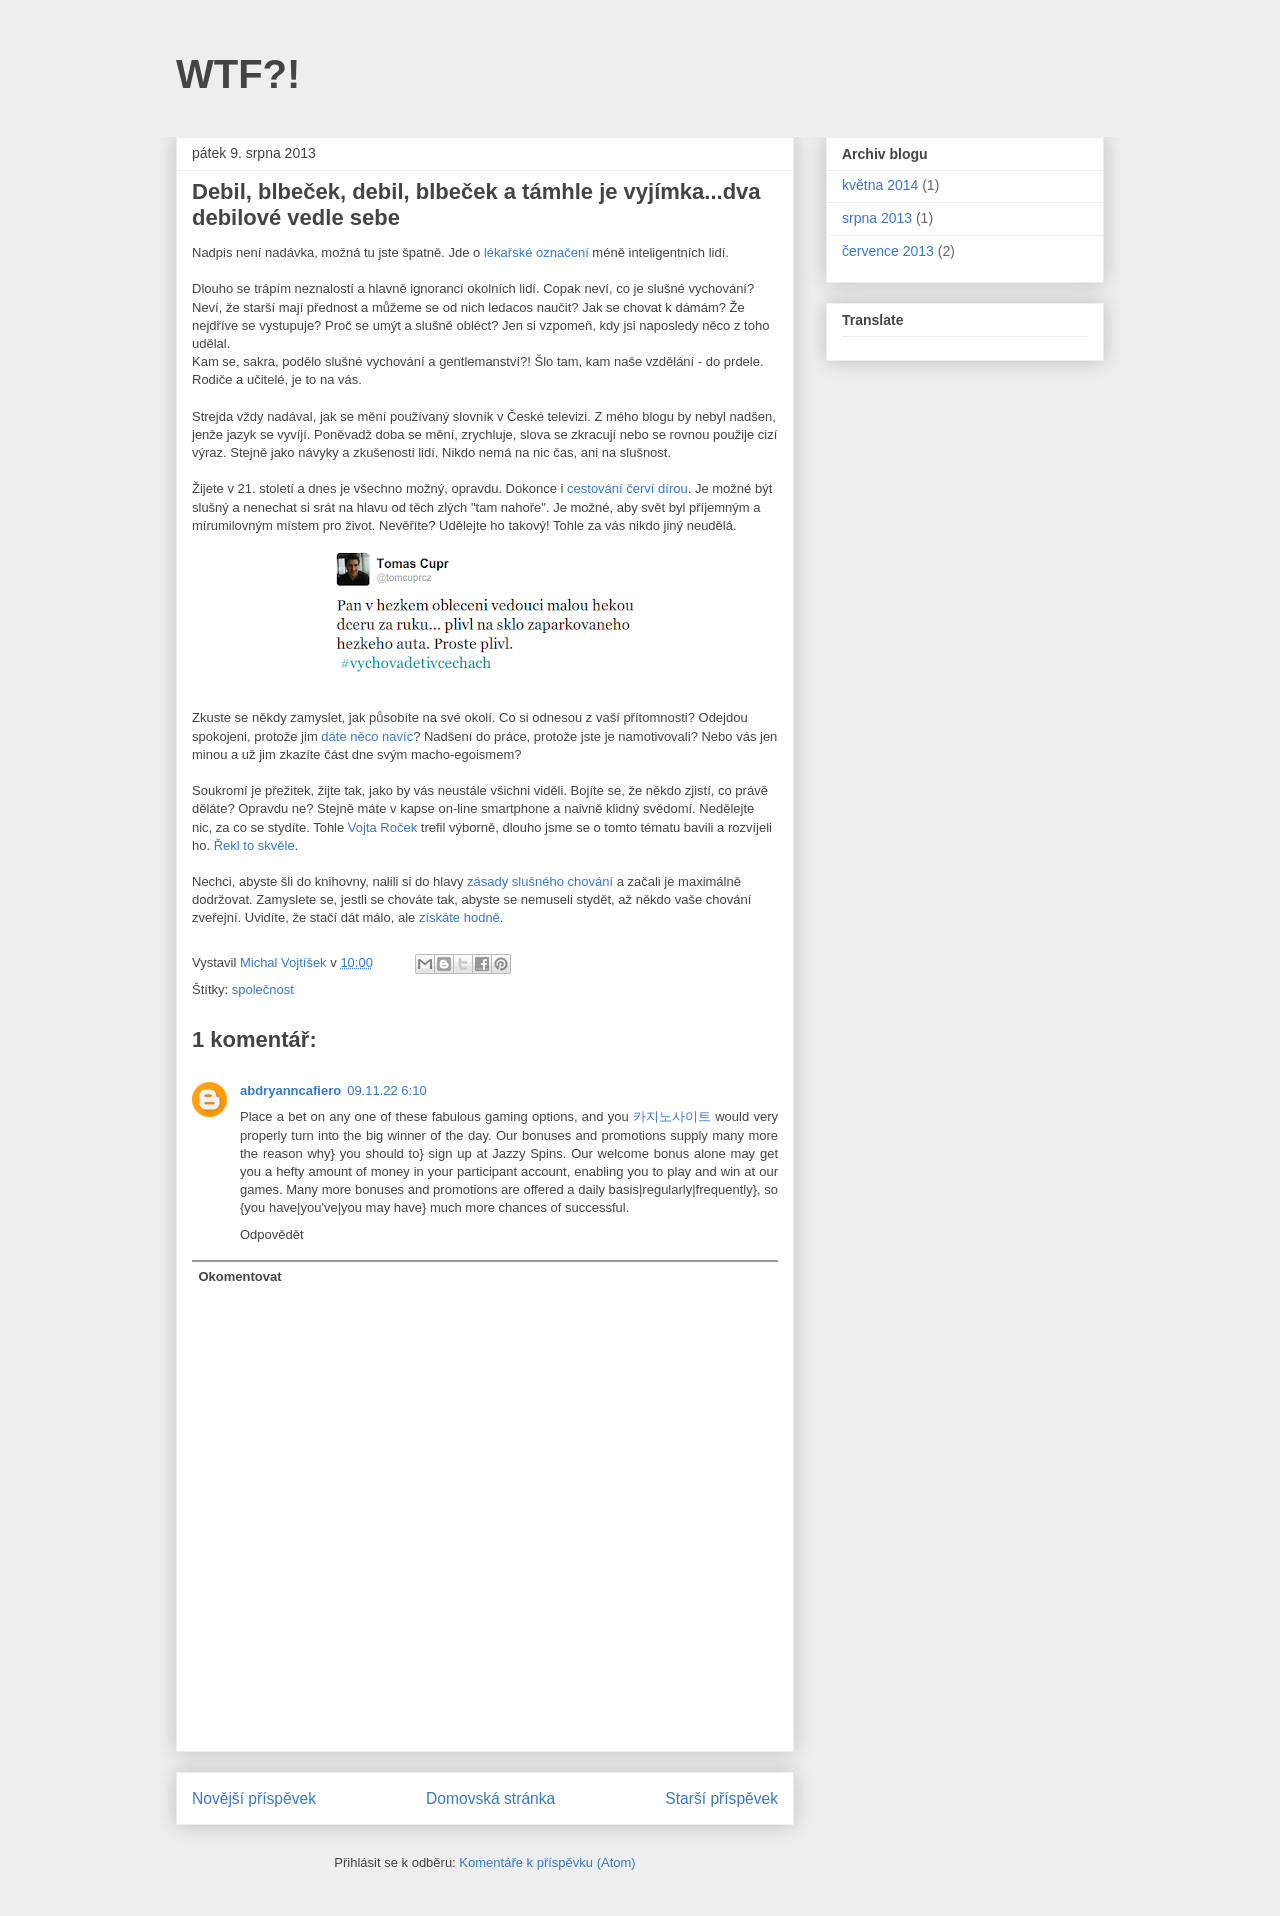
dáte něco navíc (367, 736)
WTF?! (238, 74)
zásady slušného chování (540, 881)
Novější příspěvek (254, 1798)
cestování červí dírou (627, 488)
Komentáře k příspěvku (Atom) (547, 1862)
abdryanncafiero (290, 1090)
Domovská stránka (490, 1798)
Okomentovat (240, 1276)
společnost (263, 989)
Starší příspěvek (721, 1798)
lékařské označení (536, 252)
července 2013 (888, 251)
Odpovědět (272, 1234)
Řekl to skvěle (254, 845)
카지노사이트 (672, 1116)
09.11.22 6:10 (387, 1090)
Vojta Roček (382, 827)
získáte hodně (459, 917)
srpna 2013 (877, 218)
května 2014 (880, 185)
